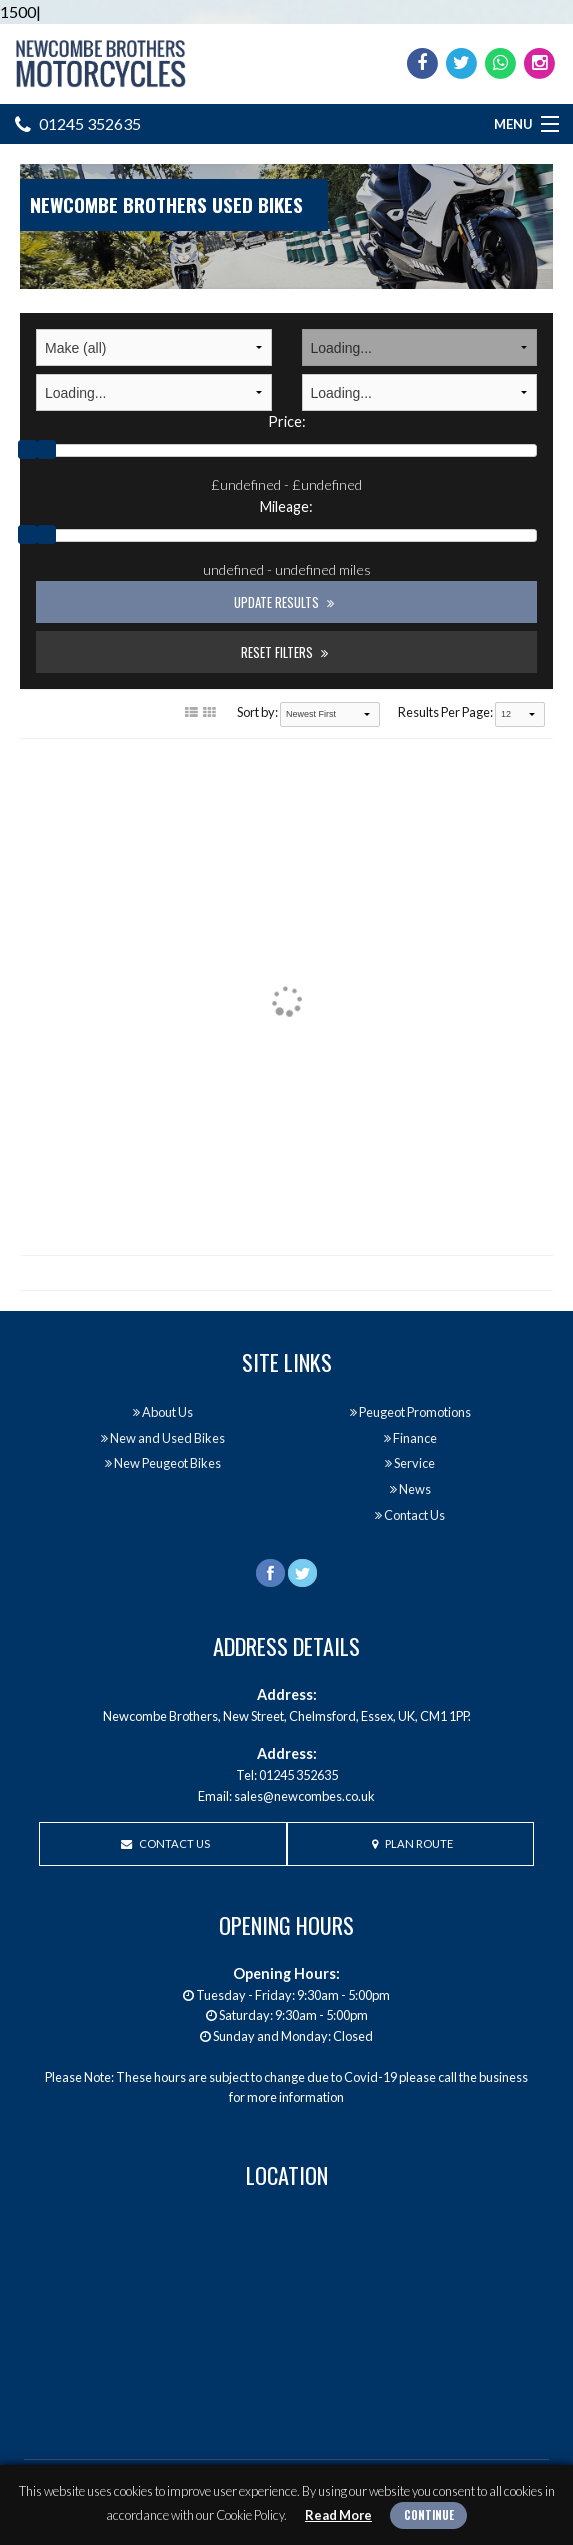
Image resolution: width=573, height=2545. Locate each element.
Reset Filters (284, 652)
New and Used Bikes (163, 1438)
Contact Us (410, 1515)
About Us (163, 1412)
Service (410, 1463)
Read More (338, 2515)
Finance (410, 1438)
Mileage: (286, 506)
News (410, 1489)
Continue (429, 2515)
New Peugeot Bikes (163, 1463)
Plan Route (412, 1843)
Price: (287, 421)
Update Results (284, 602)
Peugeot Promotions (410, 1412)
